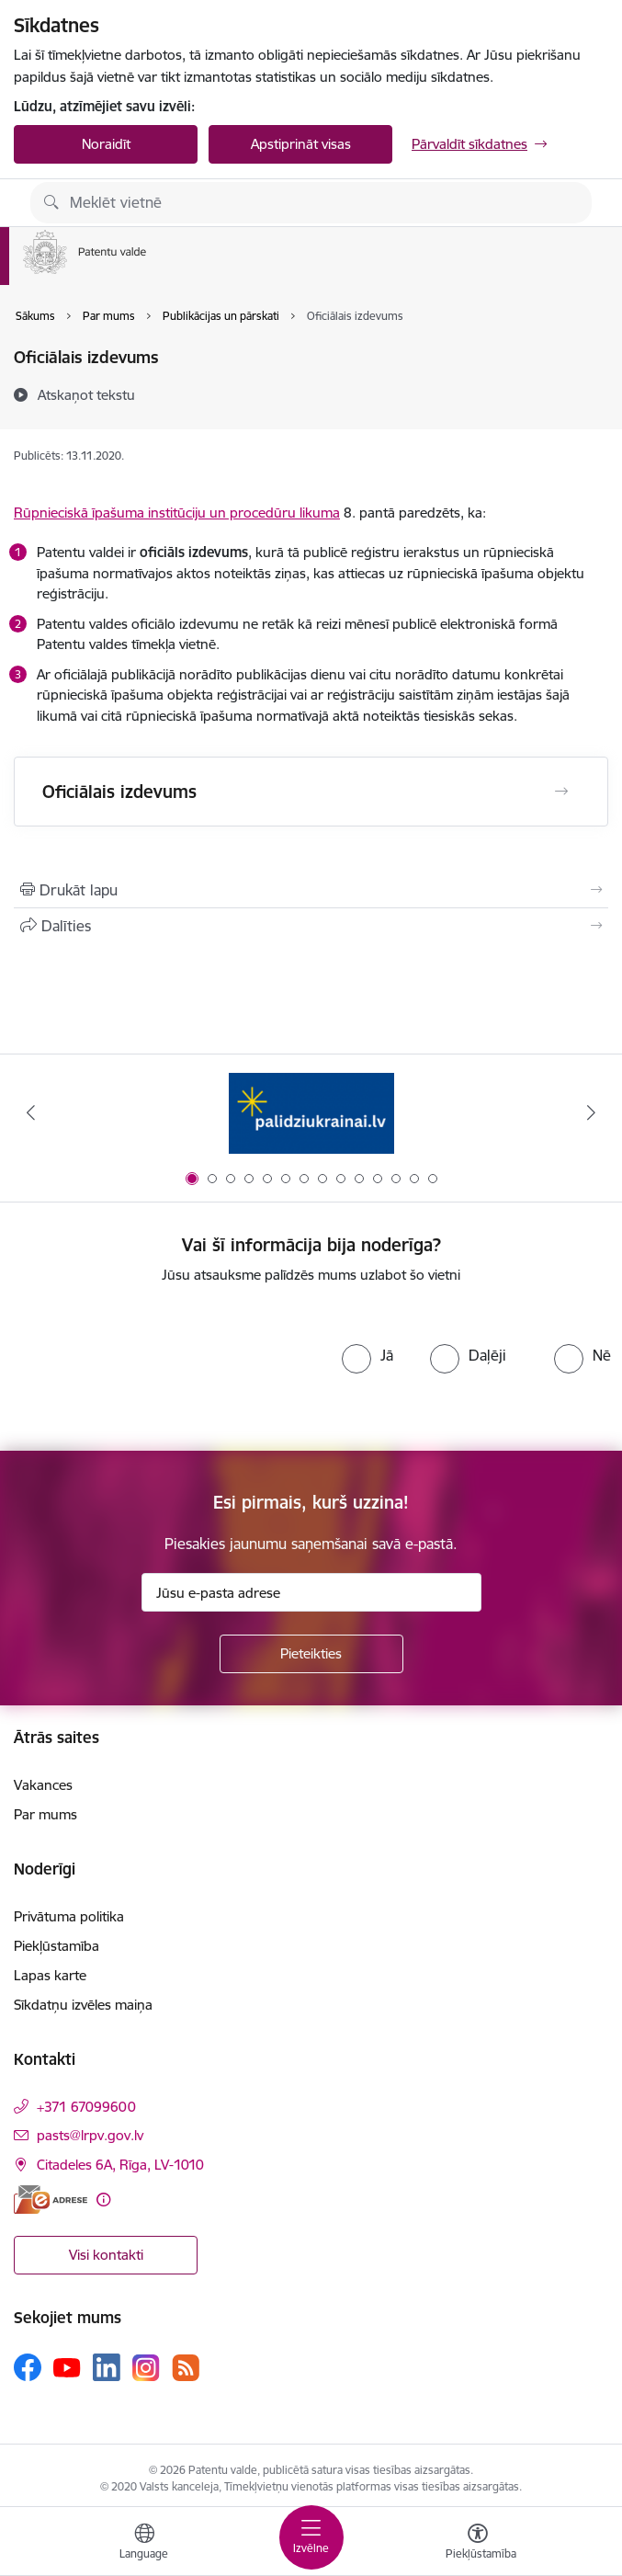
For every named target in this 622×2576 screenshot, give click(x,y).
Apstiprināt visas (301, 144)
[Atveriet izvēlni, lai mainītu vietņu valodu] (144, 2544)
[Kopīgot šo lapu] (311, 925)
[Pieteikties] (311, 1654)
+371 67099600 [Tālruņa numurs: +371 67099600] (86, 2106)
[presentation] (165, 1368)
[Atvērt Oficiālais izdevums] (561, 792)
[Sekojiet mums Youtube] (67, 2366)
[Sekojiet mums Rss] (185, 2367)
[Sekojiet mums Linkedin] (106, 2367)
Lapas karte (50, 1975)
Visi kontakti (106, 2254)
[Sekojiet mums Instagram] (146, 2367)
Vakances (43, 1785)
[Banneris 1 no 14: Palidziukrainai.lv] (311, 1113)
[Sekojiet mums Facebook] (27, 2367)
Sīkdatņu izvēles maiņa (83, 2004)
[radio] (367, 1355)
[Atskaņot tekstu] (86, 394)
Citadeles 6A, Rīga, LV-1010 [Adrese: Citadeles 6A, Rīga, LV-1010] (120, 2164)
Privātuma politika (69, 1916)
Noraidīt (106, 144)
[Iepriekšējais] (31, 1112)
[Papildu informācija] (103, 2199)
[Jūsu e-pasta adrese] (311, 1592)
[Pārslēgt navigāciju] (311, 2537)
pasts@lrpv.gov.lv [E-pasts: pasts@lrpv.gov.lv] (90, 2135)
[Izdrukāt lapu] (311, 889)
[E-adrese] (50, 2199)
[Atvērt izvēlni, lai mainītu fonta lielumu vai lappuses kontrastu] (478, 2544)
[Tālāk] (591, 1112)
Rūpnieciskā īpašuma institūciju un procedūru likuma (177, 512)
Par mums (45, 1814)
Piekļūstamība (56, 1946)
